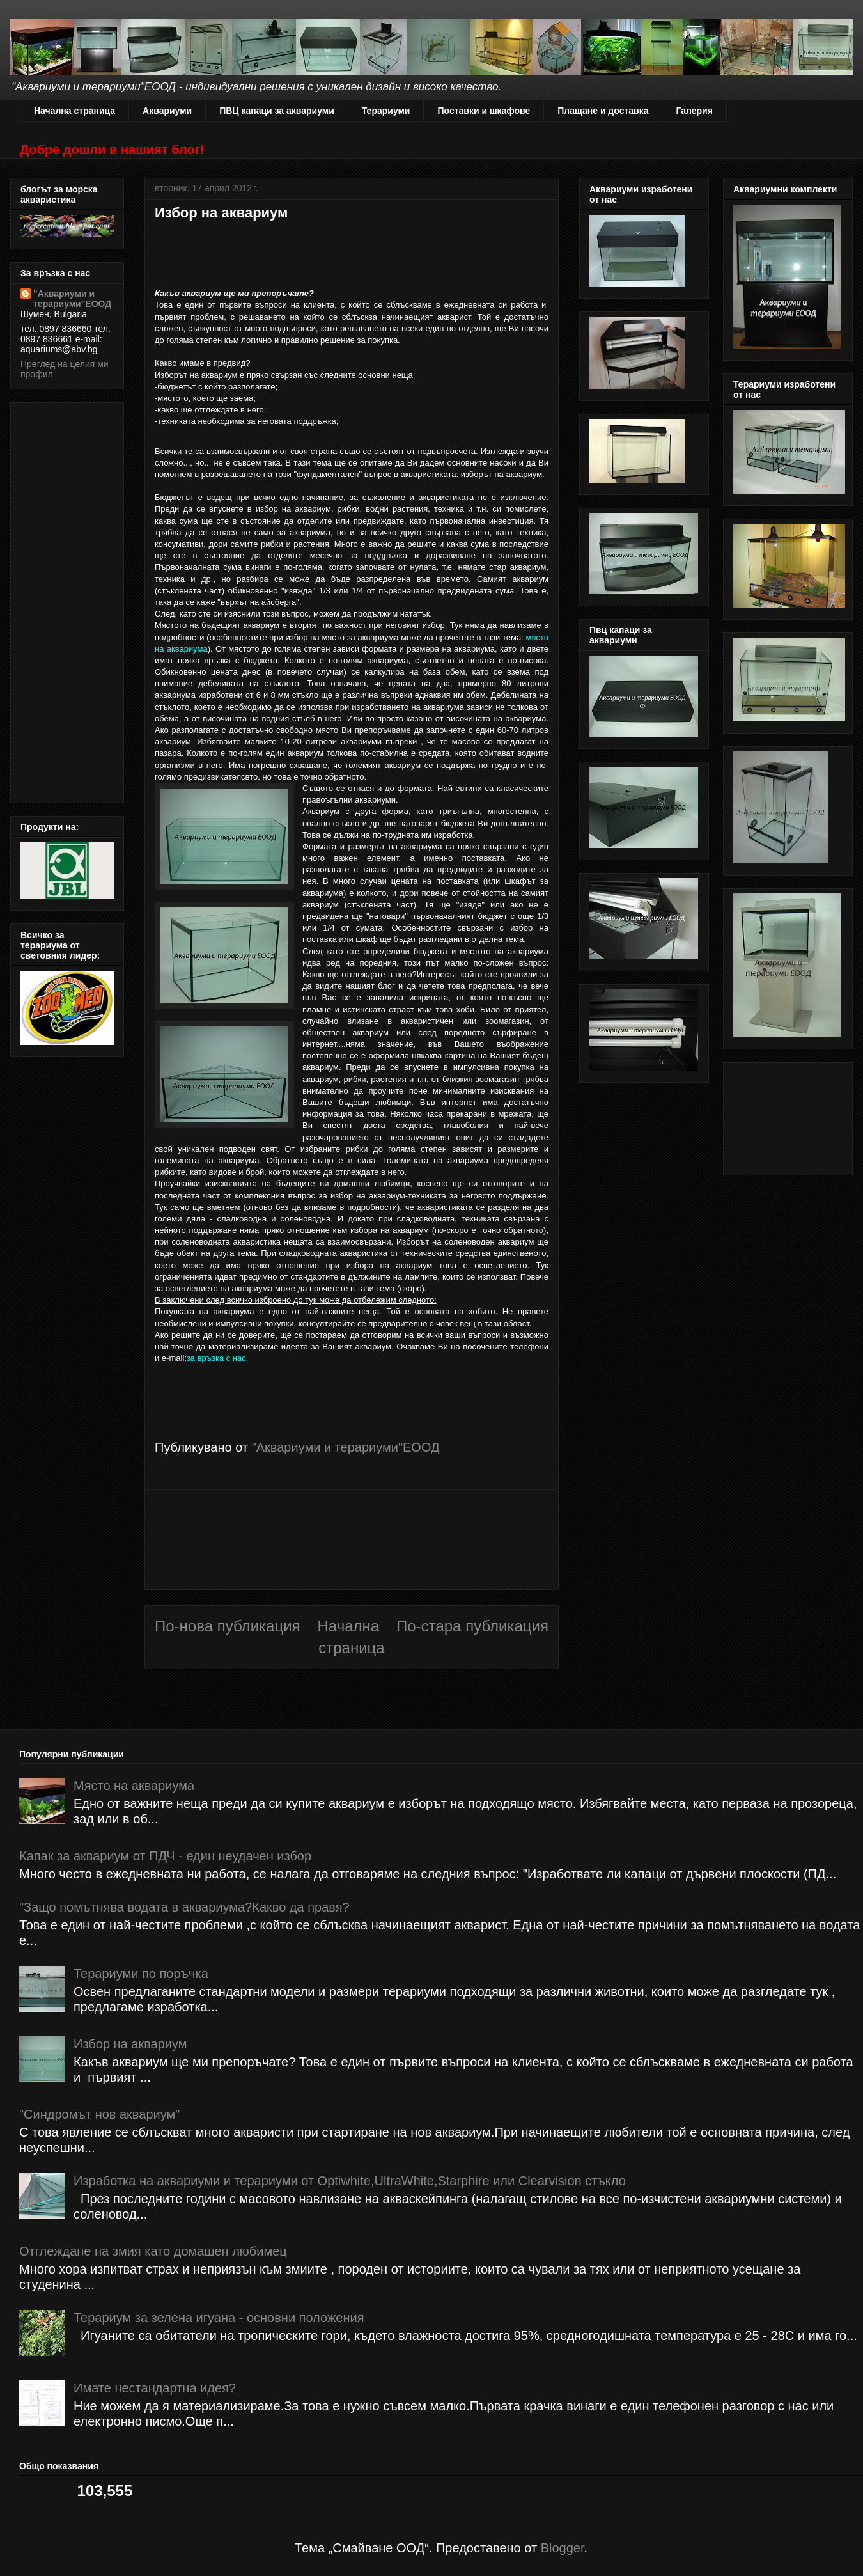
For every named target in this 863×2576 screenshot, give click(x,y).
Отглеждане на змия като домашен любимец (153, 2251)
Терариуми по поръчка (141, 1974)
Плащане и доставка (602, 111)
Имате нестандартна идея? (155, 2388)
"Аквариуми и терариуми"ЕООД (72, 298)
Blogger (562, 2548)
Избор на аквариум (130, 2044)
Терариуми (386, 111)
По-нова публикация (227, 1626)
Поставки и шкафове (483, 111)
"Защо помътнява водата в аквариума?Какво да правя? (184, 1907)
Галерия (694, 111)
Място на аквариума (134, 1786)
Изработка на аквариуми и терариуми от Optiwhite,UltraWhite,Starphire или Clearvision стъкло (350, 2181)
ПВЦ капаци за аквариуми (276, 111)
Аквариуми (167, 111)
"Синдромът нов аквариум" (99, 2114)
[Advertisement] (352, 1540)
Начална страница (74, 111)
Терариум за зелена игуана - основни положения (219, 2318)
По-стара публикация (472, 1626)
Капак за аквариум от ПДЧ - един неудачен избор (165, 1856)
